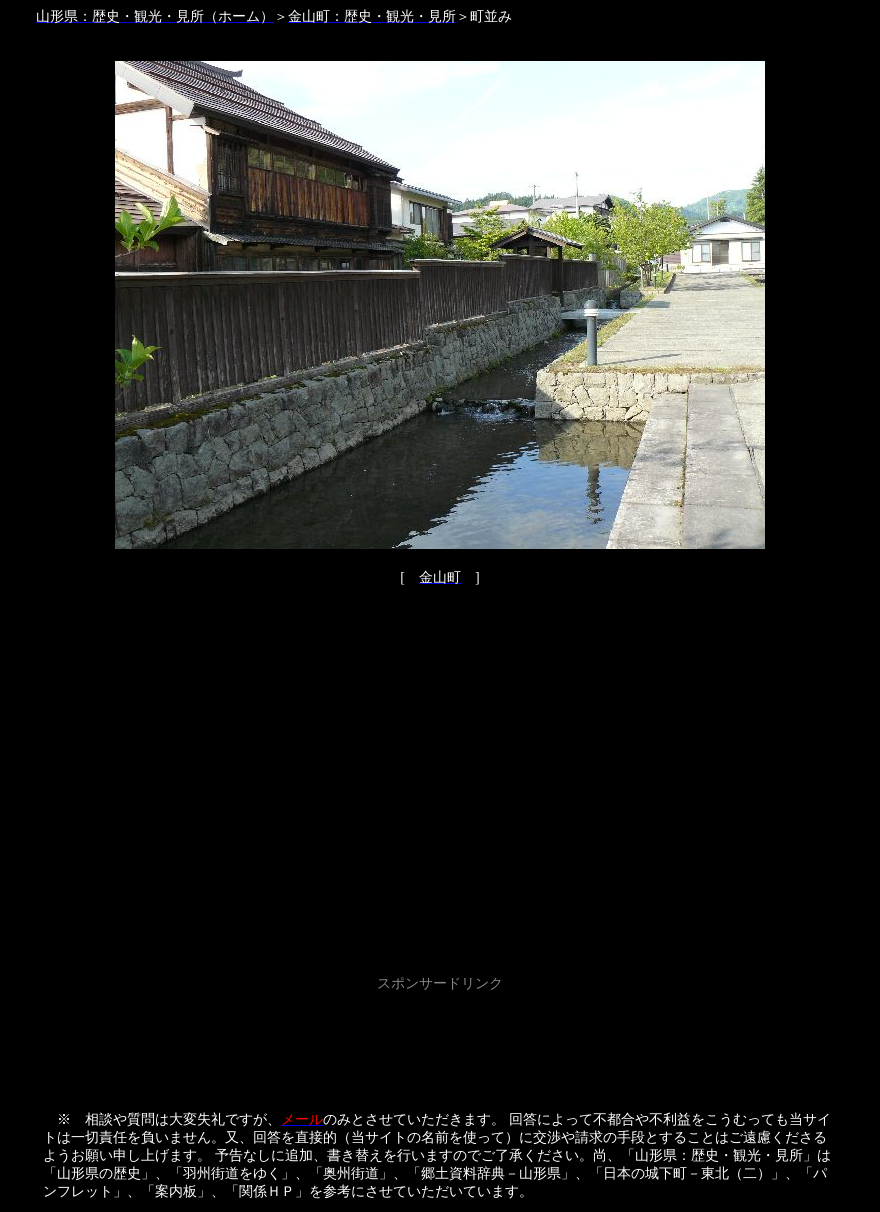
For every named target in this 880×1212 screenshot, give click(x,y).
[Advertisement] (440, 1042)
